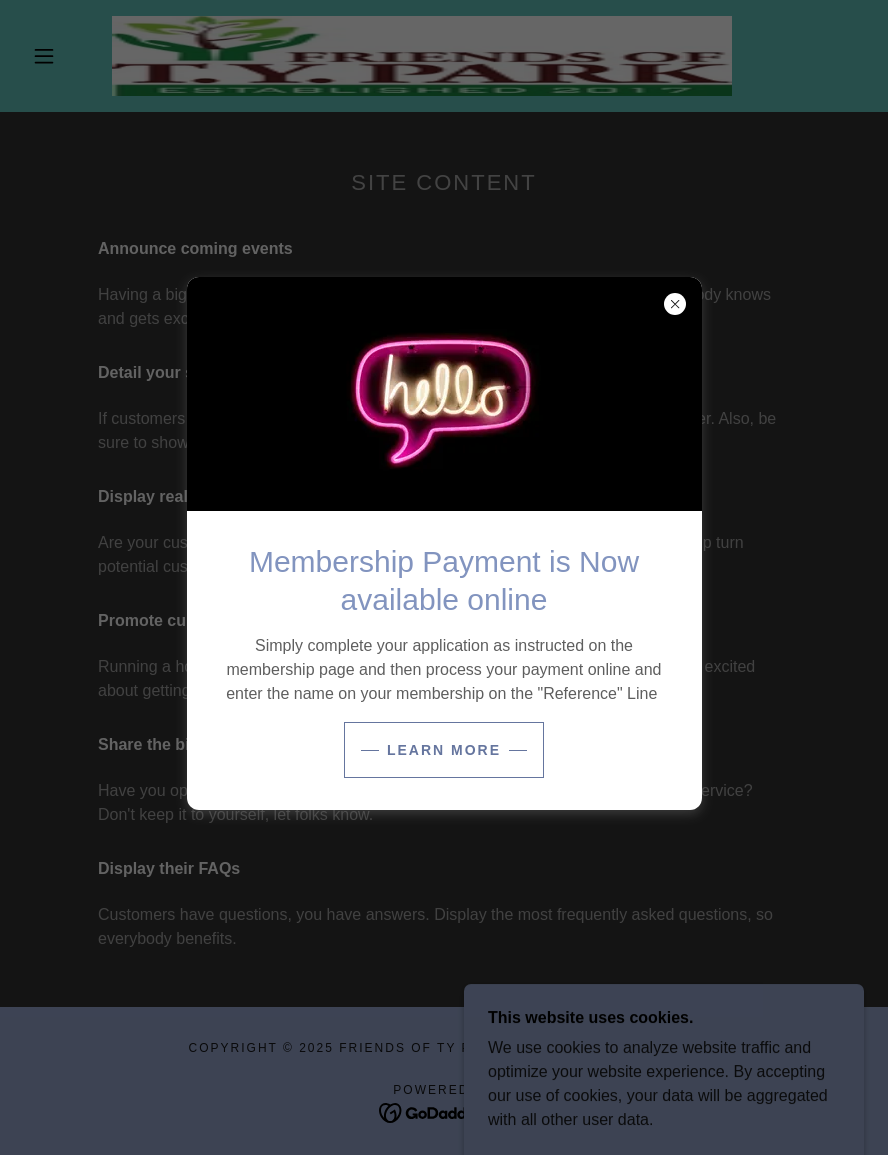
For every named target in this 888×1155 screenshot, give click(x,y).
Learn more (444, 750)
